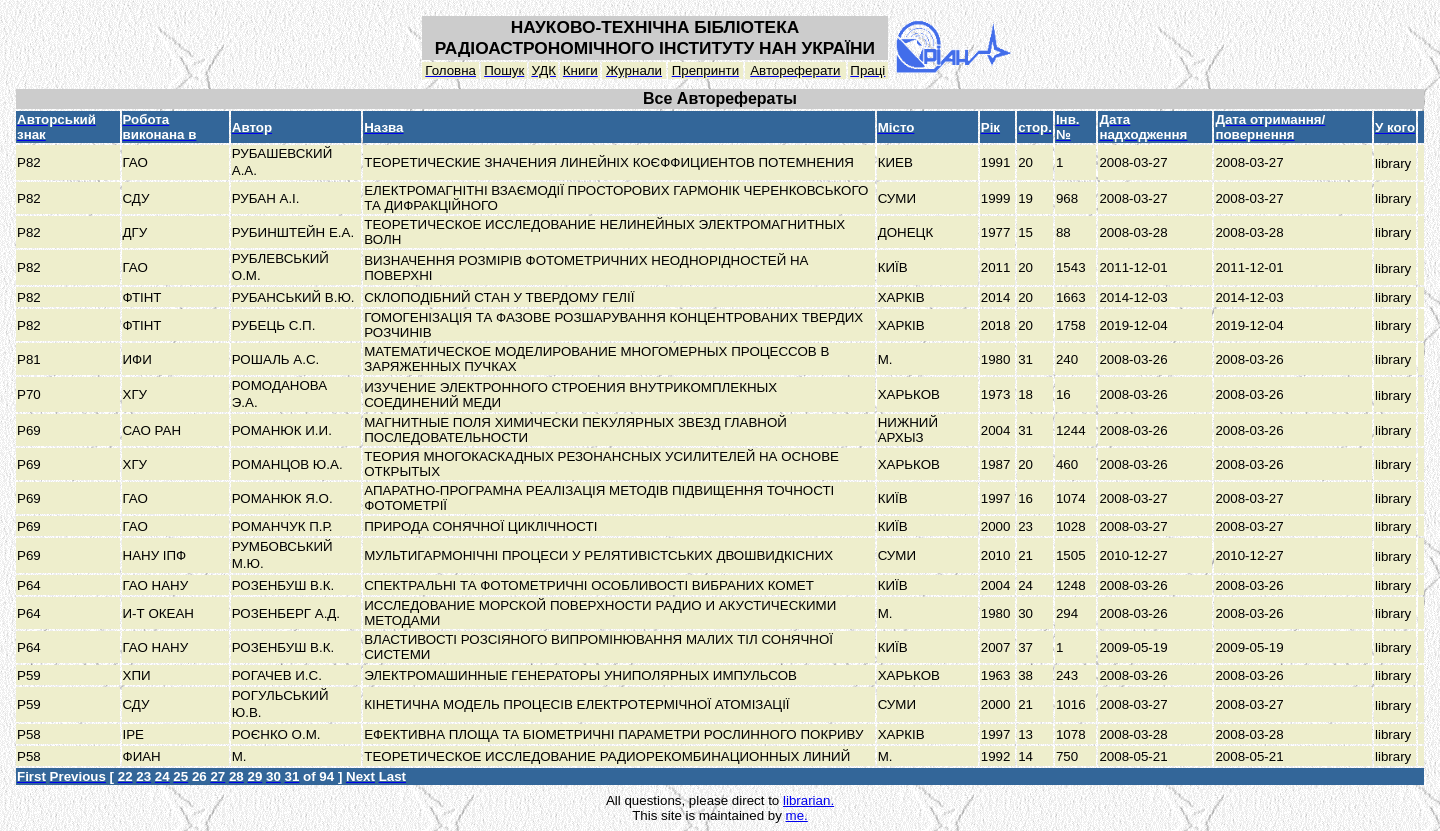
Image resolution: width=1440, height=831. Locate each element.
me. (797, 815)
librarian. (808, 800)
